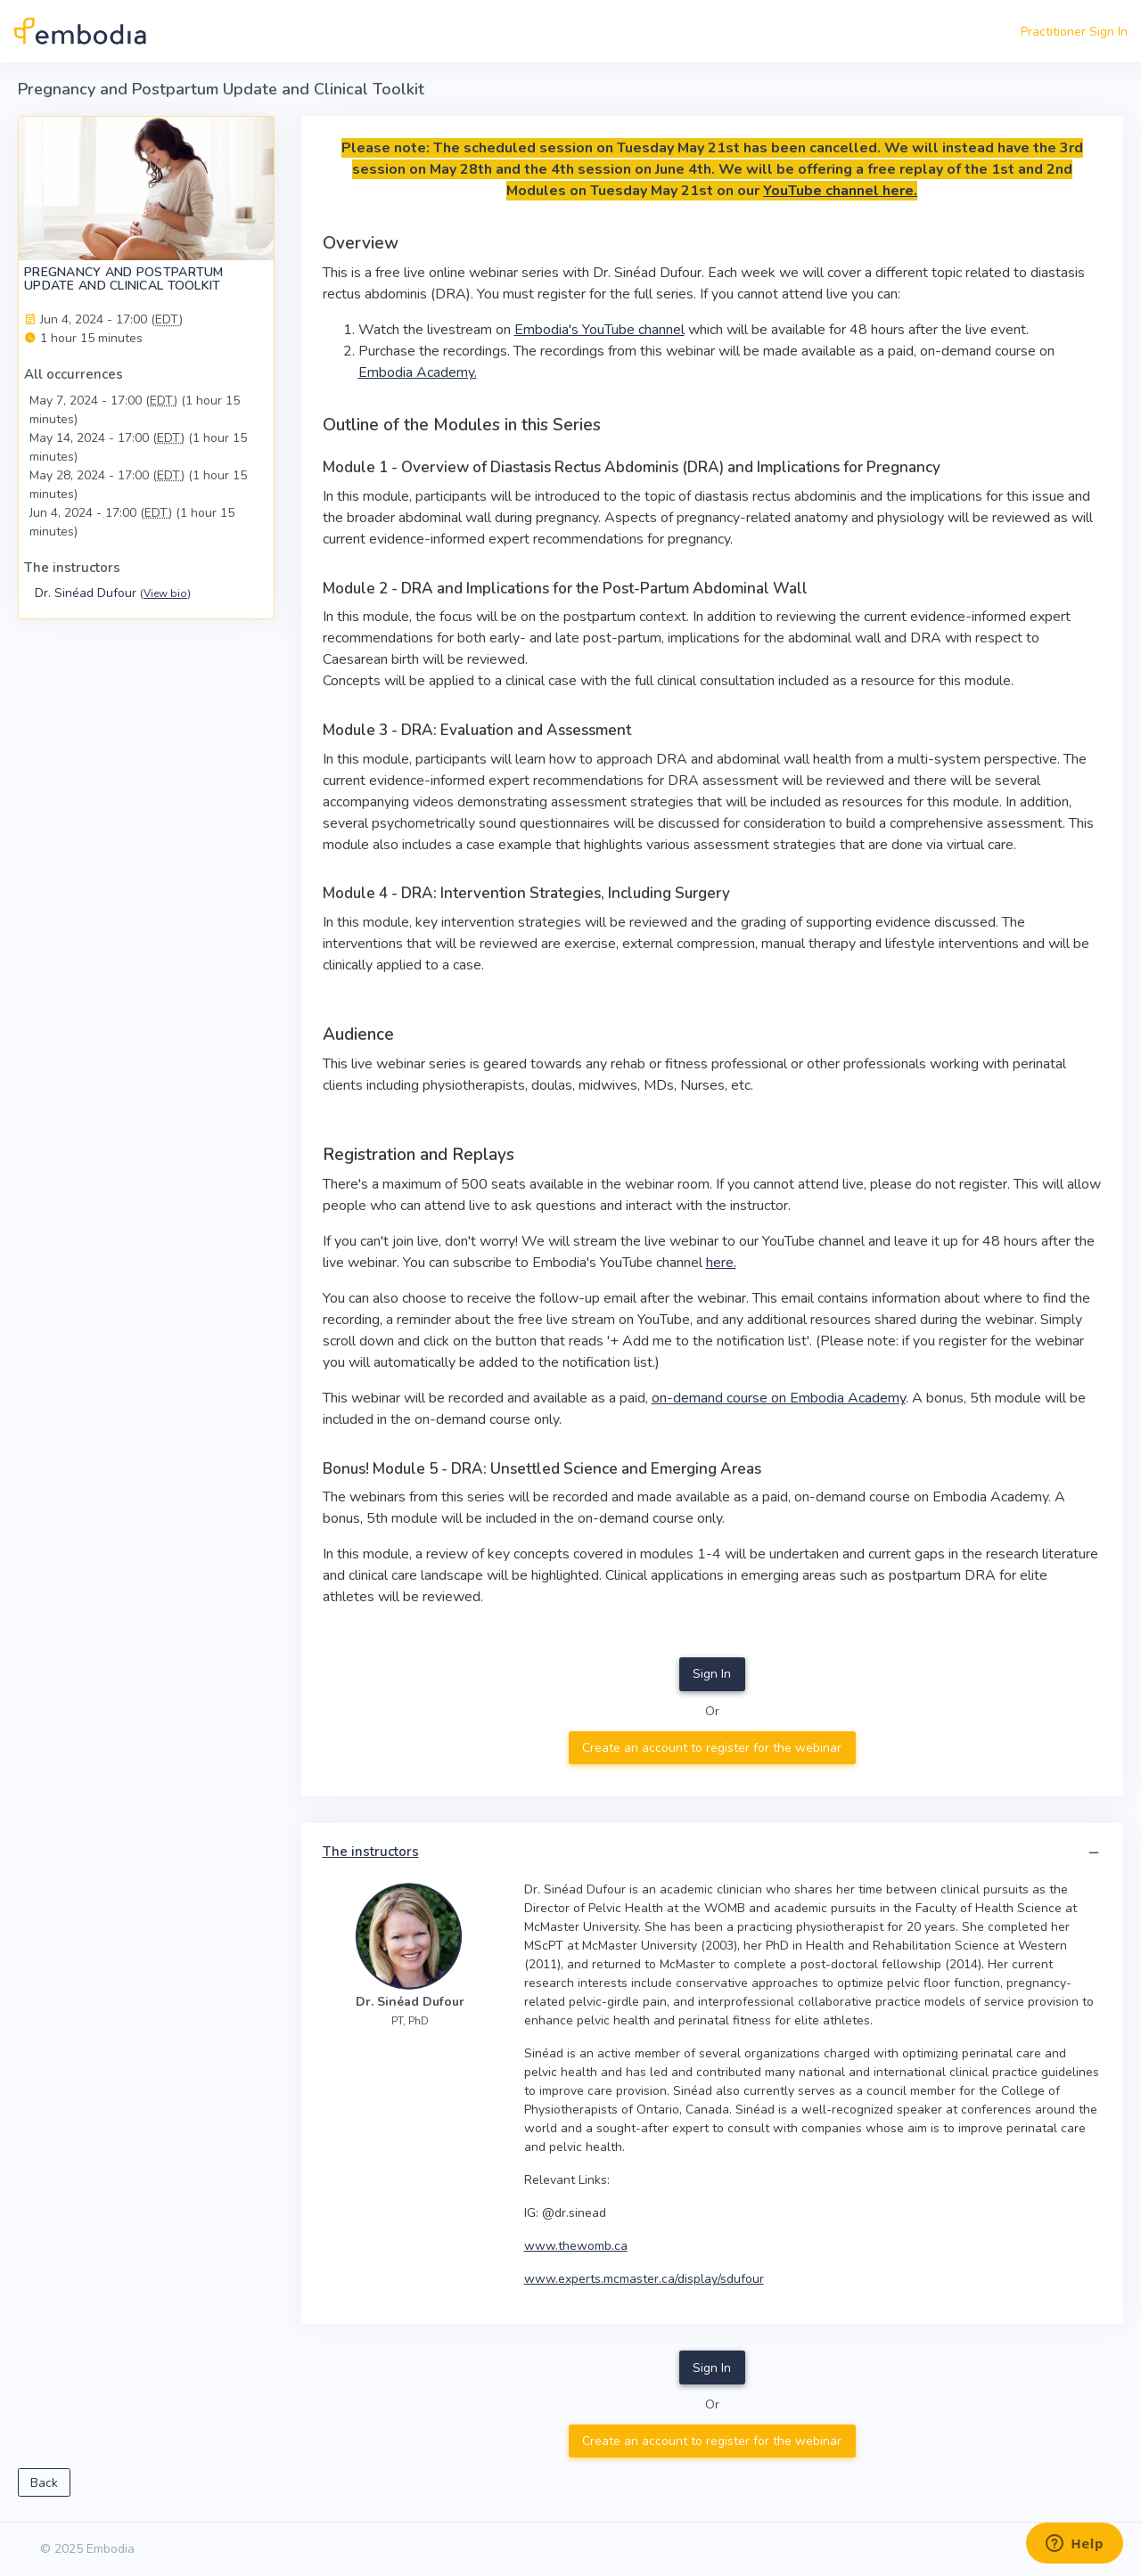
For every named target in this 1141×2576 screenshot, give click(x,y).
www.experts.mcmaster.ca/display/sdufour (644, 2278)
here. (721, 1262)
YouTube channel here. (840, 190)
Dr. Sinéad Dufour (113, 593)
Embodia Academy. (417, 372)
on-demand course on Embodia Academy (779, 1398)
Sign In (712, 1673)
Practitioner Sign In (1074, 31)
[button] (1094, 1852)
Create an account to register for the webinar (711, 1747)
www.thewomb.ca (576, 2245)
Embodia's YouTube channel (599, 329)
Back (44, 2482)
